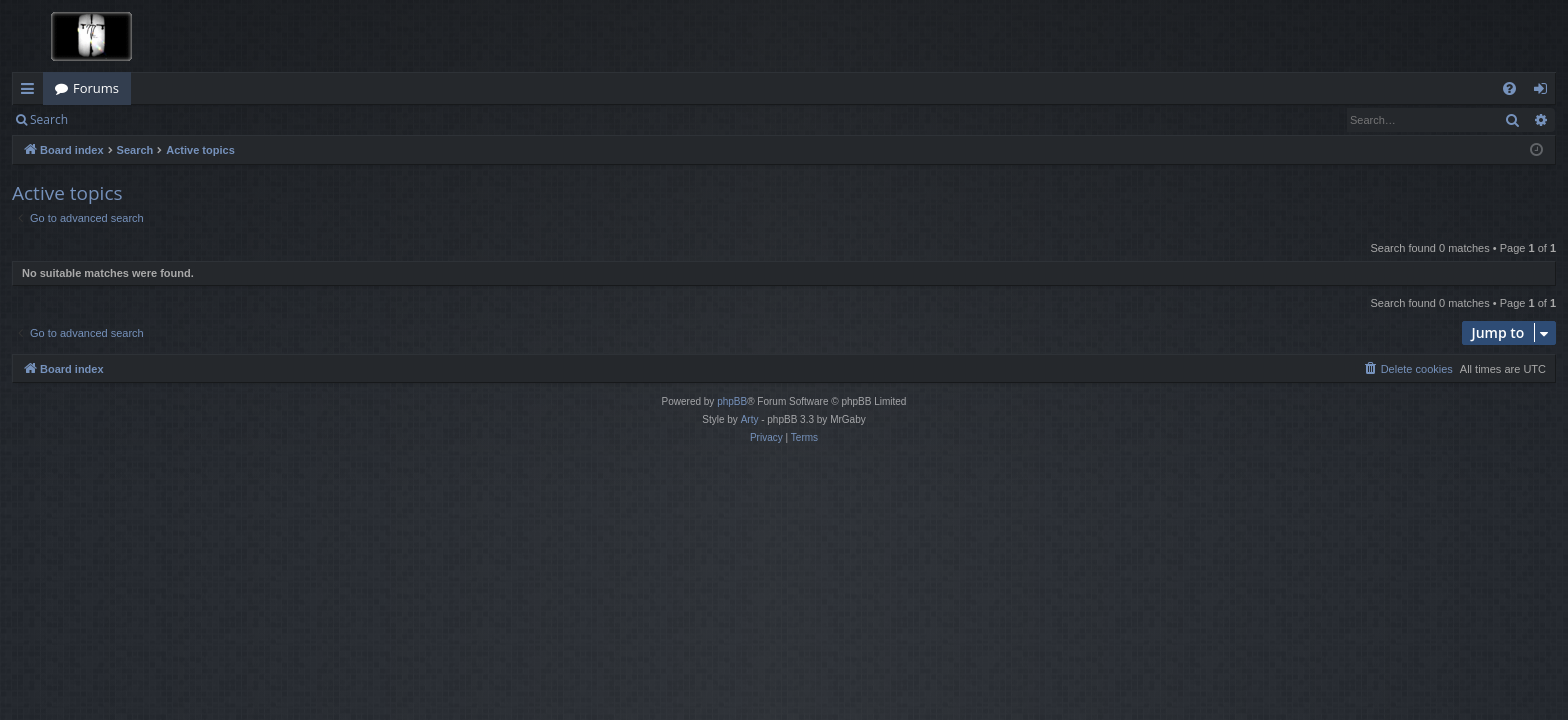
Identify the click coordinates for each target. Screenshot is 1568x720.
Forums (96, 88)
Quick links (31, 92)
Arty (750, 419)
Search (49, 119)
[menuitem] (1509, 88)
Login (112, 119)
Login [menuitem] (1544, 92)
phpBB (732, 401)
